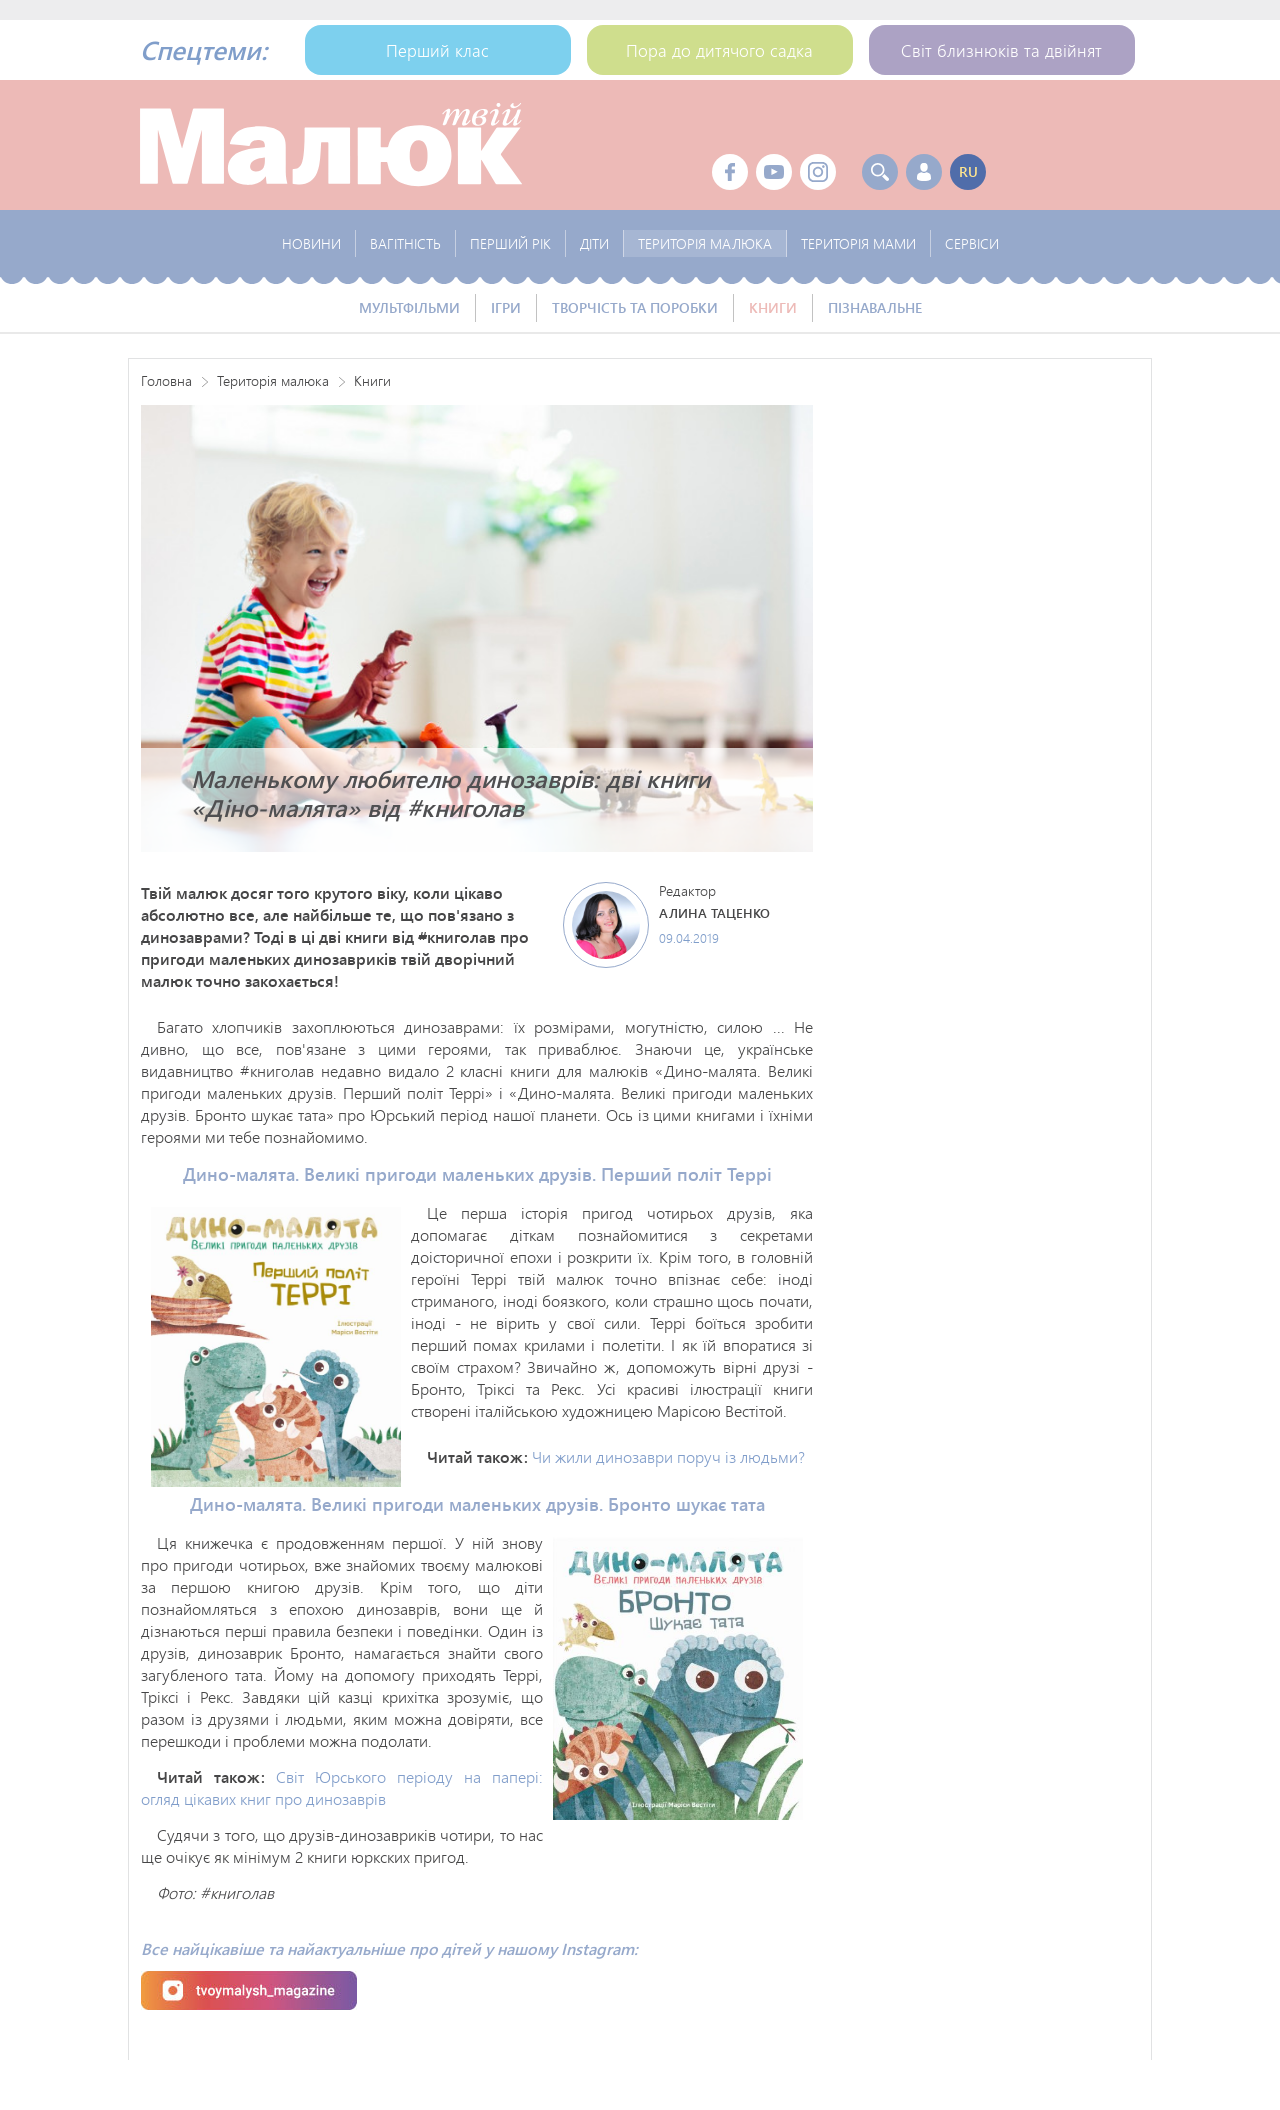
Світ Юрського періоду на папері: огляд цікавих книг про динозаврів (342, 1787)
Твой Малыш (331, 145)
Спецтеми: (203, 50)
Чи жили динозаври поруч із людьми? (668, 1456)
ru (968, 171)
